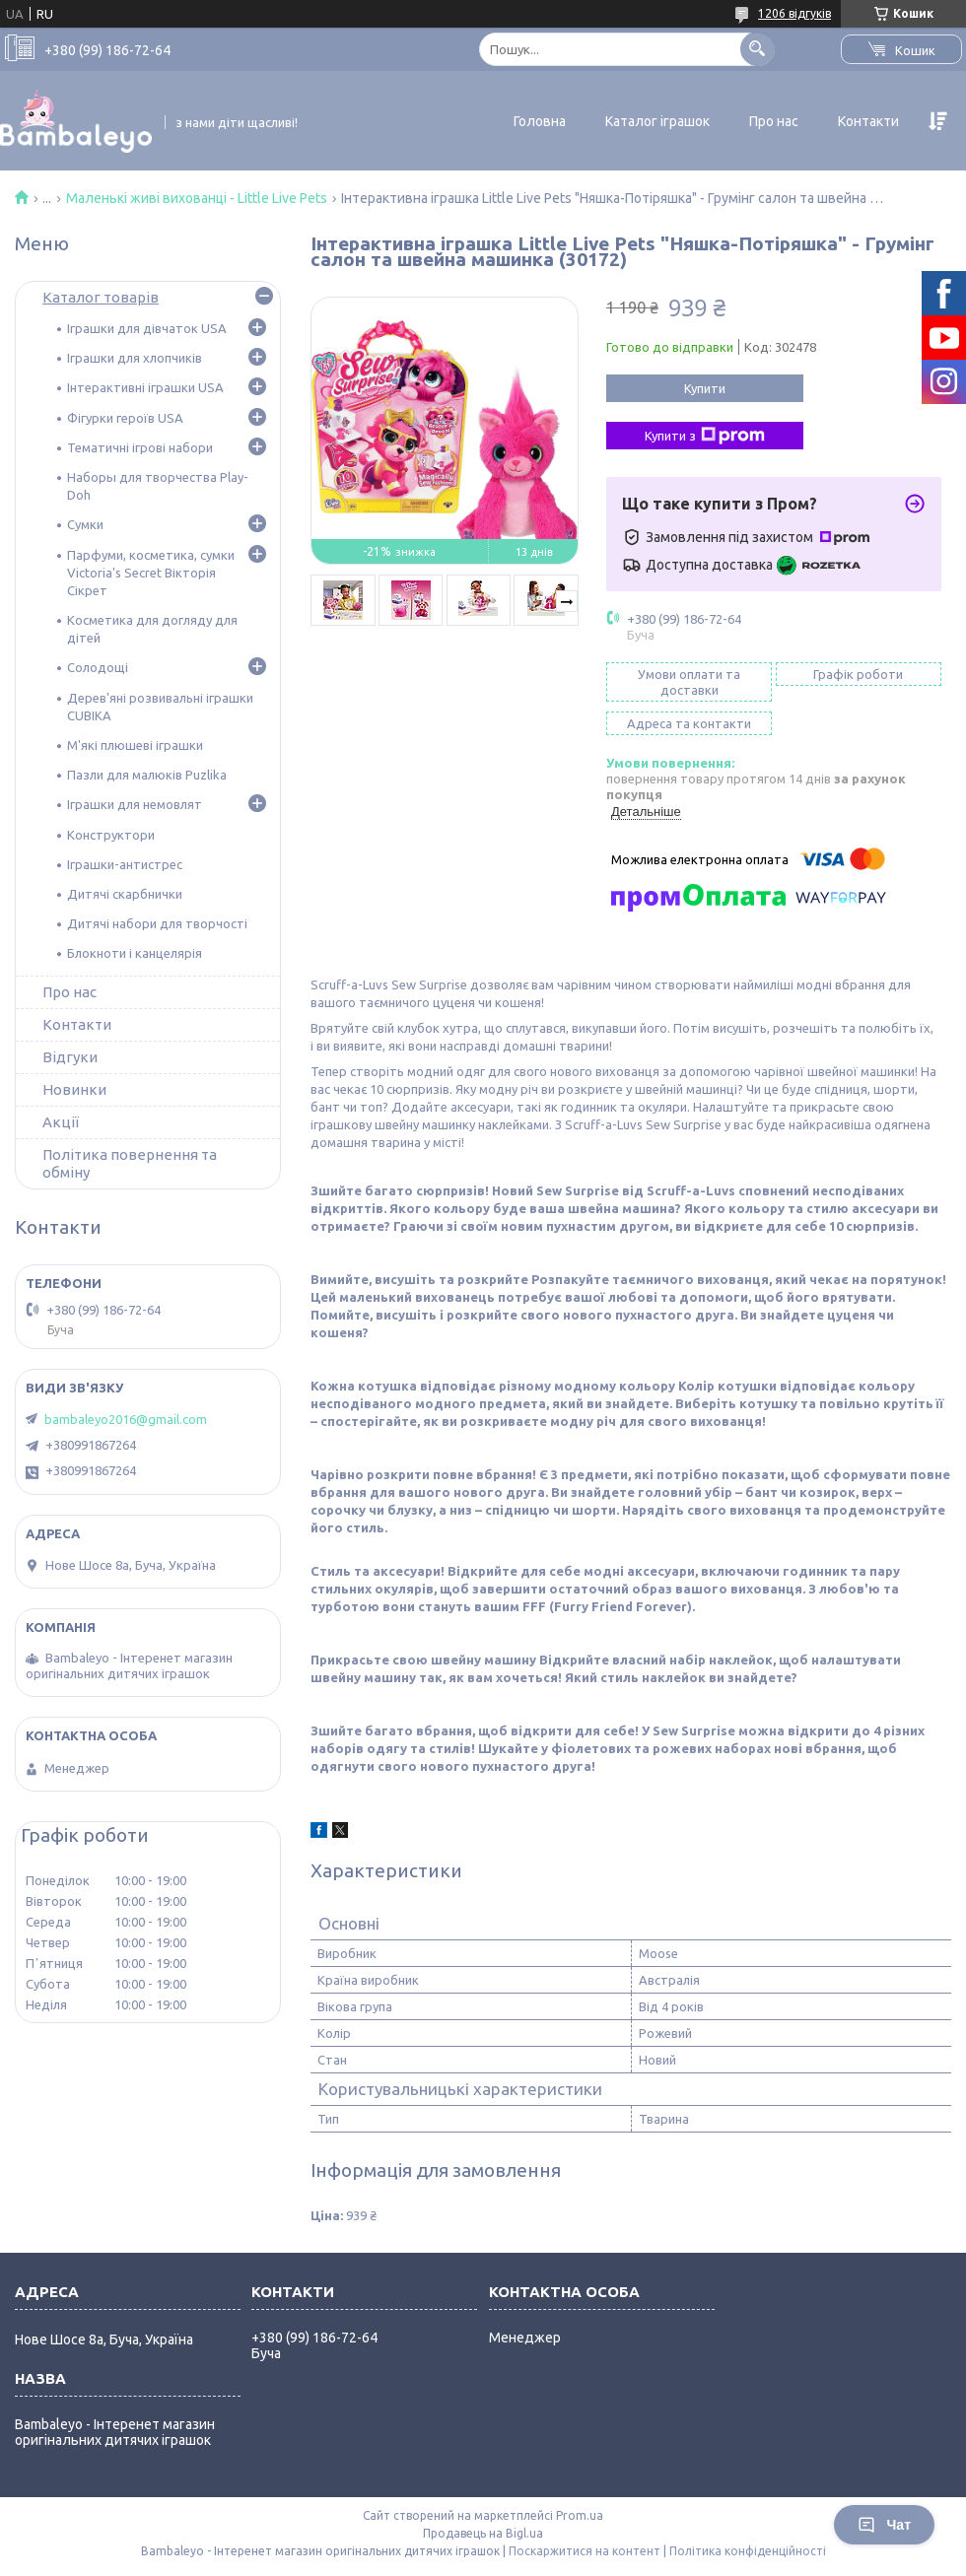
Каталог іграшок (657, 121)
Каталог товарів (100, 297)
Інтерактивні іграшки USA (145, 387)
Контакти (868, 121)
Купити (704, 388)
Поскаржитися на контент (584, 2550)
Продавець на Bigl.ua (483, 2533)
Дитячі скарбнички (124, 894)
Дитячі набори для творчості (157, 923)
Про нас (773, 121)
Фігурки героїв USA (125, 418)
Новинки (74, 1089)
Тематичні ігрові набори (140, 447)
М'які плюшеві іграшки (135, 745)
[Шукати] (757, 49)
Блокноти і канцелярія (134, 953)
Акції (60, 1122)
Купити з (705, 435)
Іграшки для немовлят (134, 804)
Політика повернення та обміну (129, 1163)
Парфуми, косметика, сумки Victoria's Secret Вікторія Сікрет (151, 572)
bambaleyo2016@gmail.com (125, 1419)
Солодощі (97, 667)
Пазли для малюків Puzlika (147, 774)
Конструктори (111, 835)
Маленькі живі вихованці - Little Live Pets (196, 198)
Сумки (85, 524)
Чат (884, 2525)
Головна (540, 121)
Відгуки (70, 1057)
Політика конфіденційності (747, 2550)
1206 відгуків (794, 13)
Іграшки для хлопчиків (134, 358)
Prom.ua (579, 2515)
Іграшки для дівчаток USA (147, 328)
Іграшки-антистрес (124, 864)
